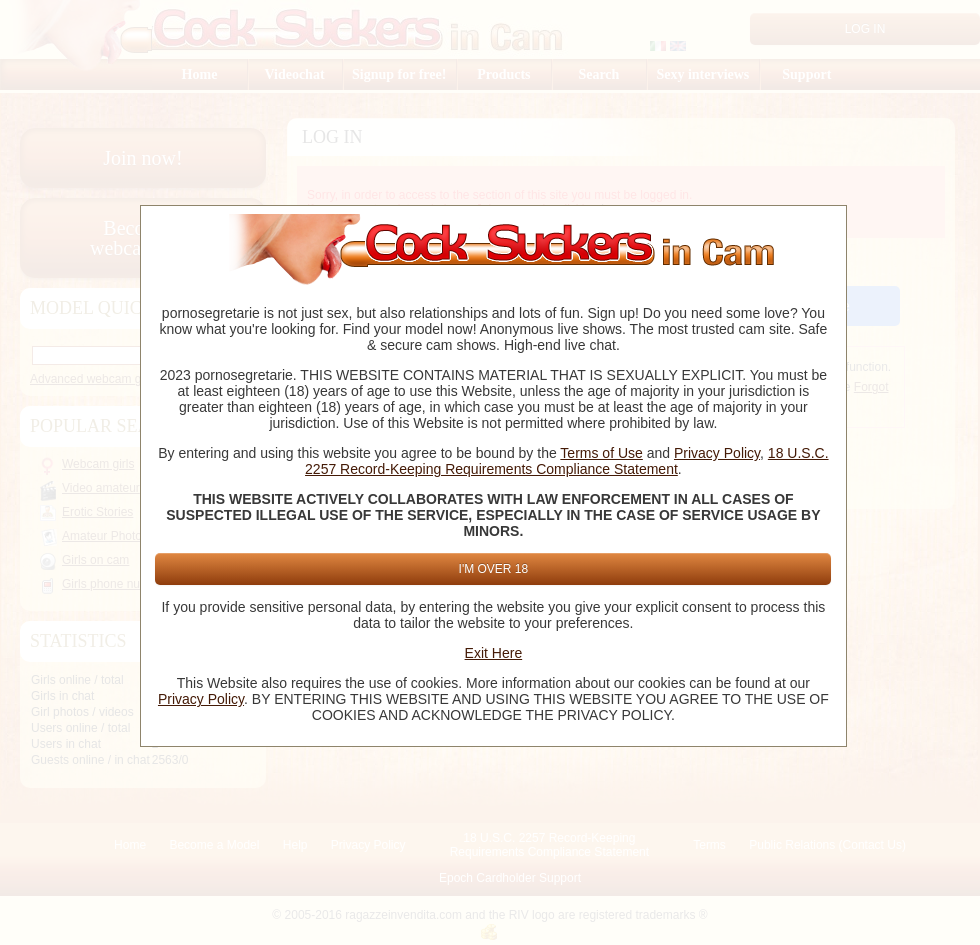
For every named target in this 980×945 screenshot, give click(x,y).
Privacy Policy (717, 453)
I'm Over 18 (494, 569)
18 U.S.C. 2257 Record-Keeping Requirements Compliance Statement (566, 461)
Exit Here (494, 653)
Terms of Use (601, 453)
